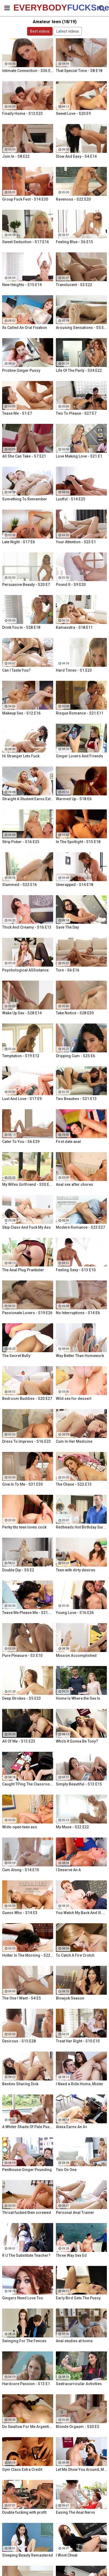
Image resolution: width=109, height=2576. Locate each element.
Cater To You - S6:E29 (20, 1141)
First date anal (68, 1141)
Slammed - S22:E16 (19, 884)
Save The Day (67, 927)
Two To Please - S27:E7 (76, 413)
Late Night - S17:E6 (18, 542)
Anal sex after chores (74, 1184)
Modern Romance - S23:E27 (80, 1227)
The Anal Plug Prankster (23, 1270)
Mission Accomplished (76, 1655)
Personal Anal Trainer (75, 2212)
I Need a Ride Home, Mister (79, 2084)
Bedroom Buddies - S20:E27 (27, 1398)
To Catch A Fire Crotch (75, 1955)
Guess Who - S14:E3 (19, 1913)
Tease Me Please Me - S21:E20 (27, 1612)
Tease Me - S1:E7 (17, 413)
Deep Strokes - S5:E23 (21, 1698)
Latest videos (67, 31)
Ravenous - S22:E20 (73, 199)
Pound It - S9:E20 (71, 584)
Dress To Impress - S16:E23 (26, 1441)
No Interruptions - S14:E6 (78, 1313)
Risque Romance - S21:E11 (79, 713)
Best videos (40, 31)
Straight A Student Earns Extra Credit (27, 799)
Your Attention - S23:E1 (76, 542)
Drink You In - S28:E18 (21, 627)
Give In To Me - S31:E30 (22, 1484)
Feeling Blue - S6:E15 (74, 242)
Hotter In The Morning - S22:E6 (27, 1955)
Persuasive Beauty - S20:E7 (26, 584)
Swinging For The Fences (24, 2341)
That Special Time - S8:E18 (79, 70)
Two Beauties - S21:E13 (76, 1099)
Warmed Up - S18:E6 (74, 799)
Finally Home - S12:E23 (22, 113)
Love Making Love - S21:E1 (79, 456)
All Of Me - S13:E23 (18, 1741)
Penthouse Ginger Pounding (27, 2170)
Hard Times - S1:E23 (74, 670)
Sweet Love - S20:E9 (73, 113)
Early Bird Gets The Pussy (78, 2298)
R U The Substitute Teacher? (26, 2255)
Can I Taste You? (16, 670)
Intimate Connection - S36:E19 (27, 70)
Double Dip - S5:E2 (18, 1570)
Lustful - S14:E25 (70, 499)
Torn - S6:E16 (67, 970)
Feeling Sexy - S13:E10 (76, 1270)
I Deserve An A (68, 1870)
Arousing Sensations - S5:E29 (81, 327)
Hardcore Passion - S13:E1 (26, 2384)
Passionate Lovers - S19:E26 (27, 1313)
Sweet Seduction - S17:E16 (25, 242)
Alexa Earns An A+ (71, 2127)
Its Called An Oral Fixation (24, 327)
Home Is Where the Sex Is (78, 1698)
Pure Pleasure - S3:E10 (22, 1655)
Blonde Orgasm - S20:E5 (77, 2426)
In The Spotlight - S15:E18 (78, 842)
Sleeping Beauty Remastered (27, 2555)
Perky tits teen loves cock (24, 1527)
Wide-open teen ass (19, 1827)
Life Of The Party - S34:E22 (79, 370)
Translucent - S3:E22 (74, 285)
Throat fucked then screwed (26, 2212)
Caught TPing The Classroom (27, 1784)
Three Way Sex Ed (71, 2255)
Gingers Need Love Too (22, 2298)
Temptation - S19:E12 (20, 1056)
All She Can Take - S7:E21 (24, 456)
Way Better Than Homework (80, 1356)
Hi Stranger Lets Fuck (20, 756)
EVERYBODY (26, 7)
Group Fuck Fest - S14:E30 (25, 199)
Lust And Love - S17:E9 (22, 1099)
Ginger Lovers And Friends (79, 756)
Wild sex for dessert (73, 1398)
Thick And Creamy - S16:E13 (26, 927)
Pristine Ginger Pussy (21, 370)
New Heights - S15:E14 (22, 285)
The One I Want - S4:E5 (21, 1998)
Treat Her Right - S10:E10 (78, 2041)
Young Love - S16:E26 (75, 1612)
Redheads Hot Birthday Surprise (81, 1527)
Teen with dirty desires (75, 1570)
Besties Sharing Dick (20, 2084)
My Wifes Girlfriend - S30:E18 (27, 1184)
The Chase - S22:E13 (74, 1484)
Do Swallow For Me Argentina (27, 2426)
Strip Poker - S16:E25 (20, 842)
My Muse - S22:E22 (72, 1827)
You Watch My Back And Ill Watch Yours (81, 1913)
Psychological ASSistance (25, 970)
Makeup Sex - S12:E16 (21, 713)
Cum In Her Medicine (74, 1441)
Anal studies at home (74, 2341)
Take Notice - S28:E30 (75, 1013)
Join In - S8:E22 (16, 156)
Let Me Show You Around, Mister (81, 2469)
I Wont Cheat (66, 2555)
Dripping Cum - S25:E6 (75, 1056)
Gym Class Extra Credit (22, 2469)
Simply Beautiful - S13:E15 (79, 1784)
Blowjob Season (70, 1998)
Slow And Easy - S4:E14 (76, 156)
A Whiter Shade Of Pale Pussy (27, 2127)
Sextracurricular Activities (79, 2384)
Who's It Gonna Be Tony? (77, 1741)
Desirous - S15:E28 (19, 2041)
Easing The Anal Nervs (75, 2512)
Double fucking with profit (24, 2512)
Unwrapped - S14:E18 (74, 884)
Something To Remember (24, 499)
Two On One (66, 2170)
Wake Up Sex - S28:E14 (22, 1013)
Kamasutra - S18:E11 (74, 627)
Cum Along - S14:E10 (20, 1870)
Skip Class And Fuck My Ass (26, 1227)
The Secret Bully (16, 1356)
